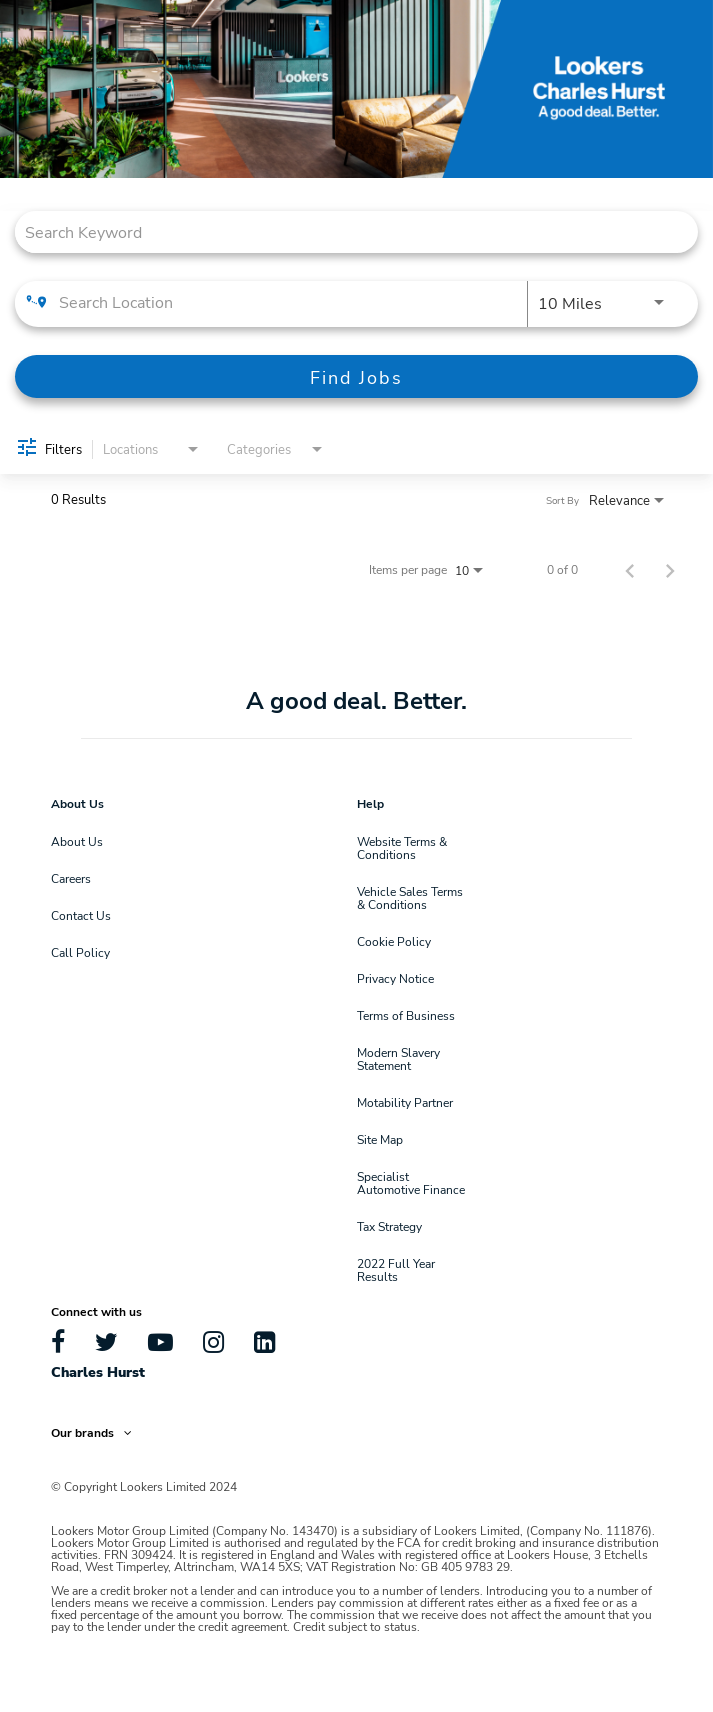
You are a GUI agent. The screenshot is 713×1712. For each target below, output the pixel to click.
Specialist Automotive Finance (411, 1182)
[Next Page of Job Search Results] (670, 569)
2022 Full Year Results (396, 1269)
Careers (71, 878)
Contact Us (81, 915)
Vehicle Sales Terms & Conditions (410, 897)
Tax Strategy (389, 1226)
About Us (77, 841)
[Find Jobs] (356, 376)
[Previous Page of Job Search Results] (630, 569)
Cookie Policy (394, 941)
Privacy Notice (395, 978)
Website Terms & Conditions (402, 847)
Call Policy (80, 952)
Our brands (91, 1432)
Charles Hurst (98, 1371)
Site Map (380, 1139)
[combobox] (346, 231)
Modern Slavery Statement (398, 1058)
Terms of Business (406, 1015)
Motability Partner (405, 1102)
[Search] (356, 376)
